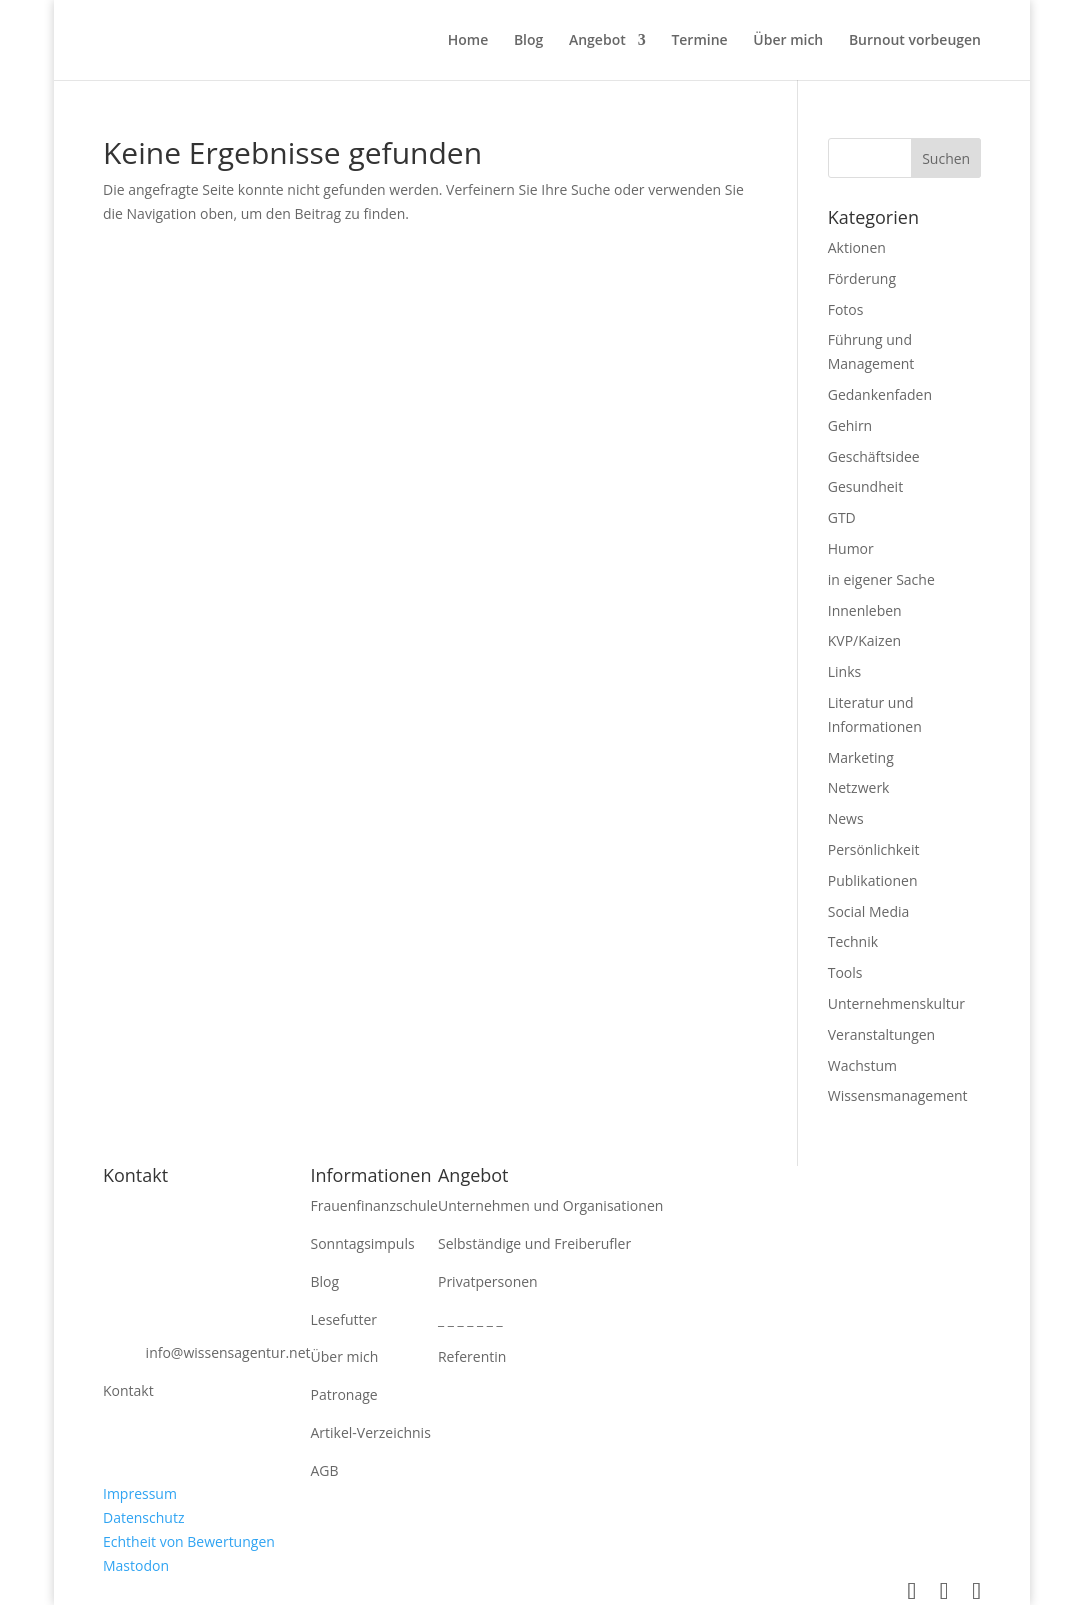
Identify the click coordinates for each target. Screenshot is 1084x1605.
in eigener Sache (881, 579)
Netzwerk (859, 787)
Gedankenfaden (880, 394)
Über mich (788, 41)
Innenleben (865, 610)
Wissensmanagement (898, 1095)
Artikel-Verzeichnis (371, 1432)
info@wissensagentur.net (228, 1352)
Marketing (861, 757)
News (846, 818)
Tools (845, 972)
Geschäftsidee (874, 456)
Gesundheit (865, 486)
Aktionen (857, 247)
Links (844, 671)
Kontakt (128, 1390)
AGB (325, 1470)
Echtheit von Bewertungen (189, 1541)
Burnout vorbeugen (915, 41)
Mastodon (136, 1565)
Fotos (846, 309)
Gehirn (850, 425)
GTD (842, 517)
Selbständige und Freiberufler (534, 1243)
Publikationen (873, 880)
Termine (699, 41)
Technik (853, 941)
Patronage (344, 1394)
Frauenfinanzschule (374, 1205)
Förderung (862, 278)
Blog (528, 41)
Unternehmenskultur (896, 1003)
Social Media (869, 911)
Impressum (140, 1493)
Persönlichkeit (874, 849)
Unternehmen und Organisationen (550, 1205)
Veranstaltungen (881, 1034)
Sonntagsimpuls (363, 1243)
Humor (851, 548)
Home (468, 41)
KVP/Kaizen (864, 640)
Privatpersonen (488, 1281)
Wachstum (862, 1065)
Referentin (472, 1356)
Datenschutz (143, 1517)
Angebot (597, 41)
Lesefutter (344, 1319)
